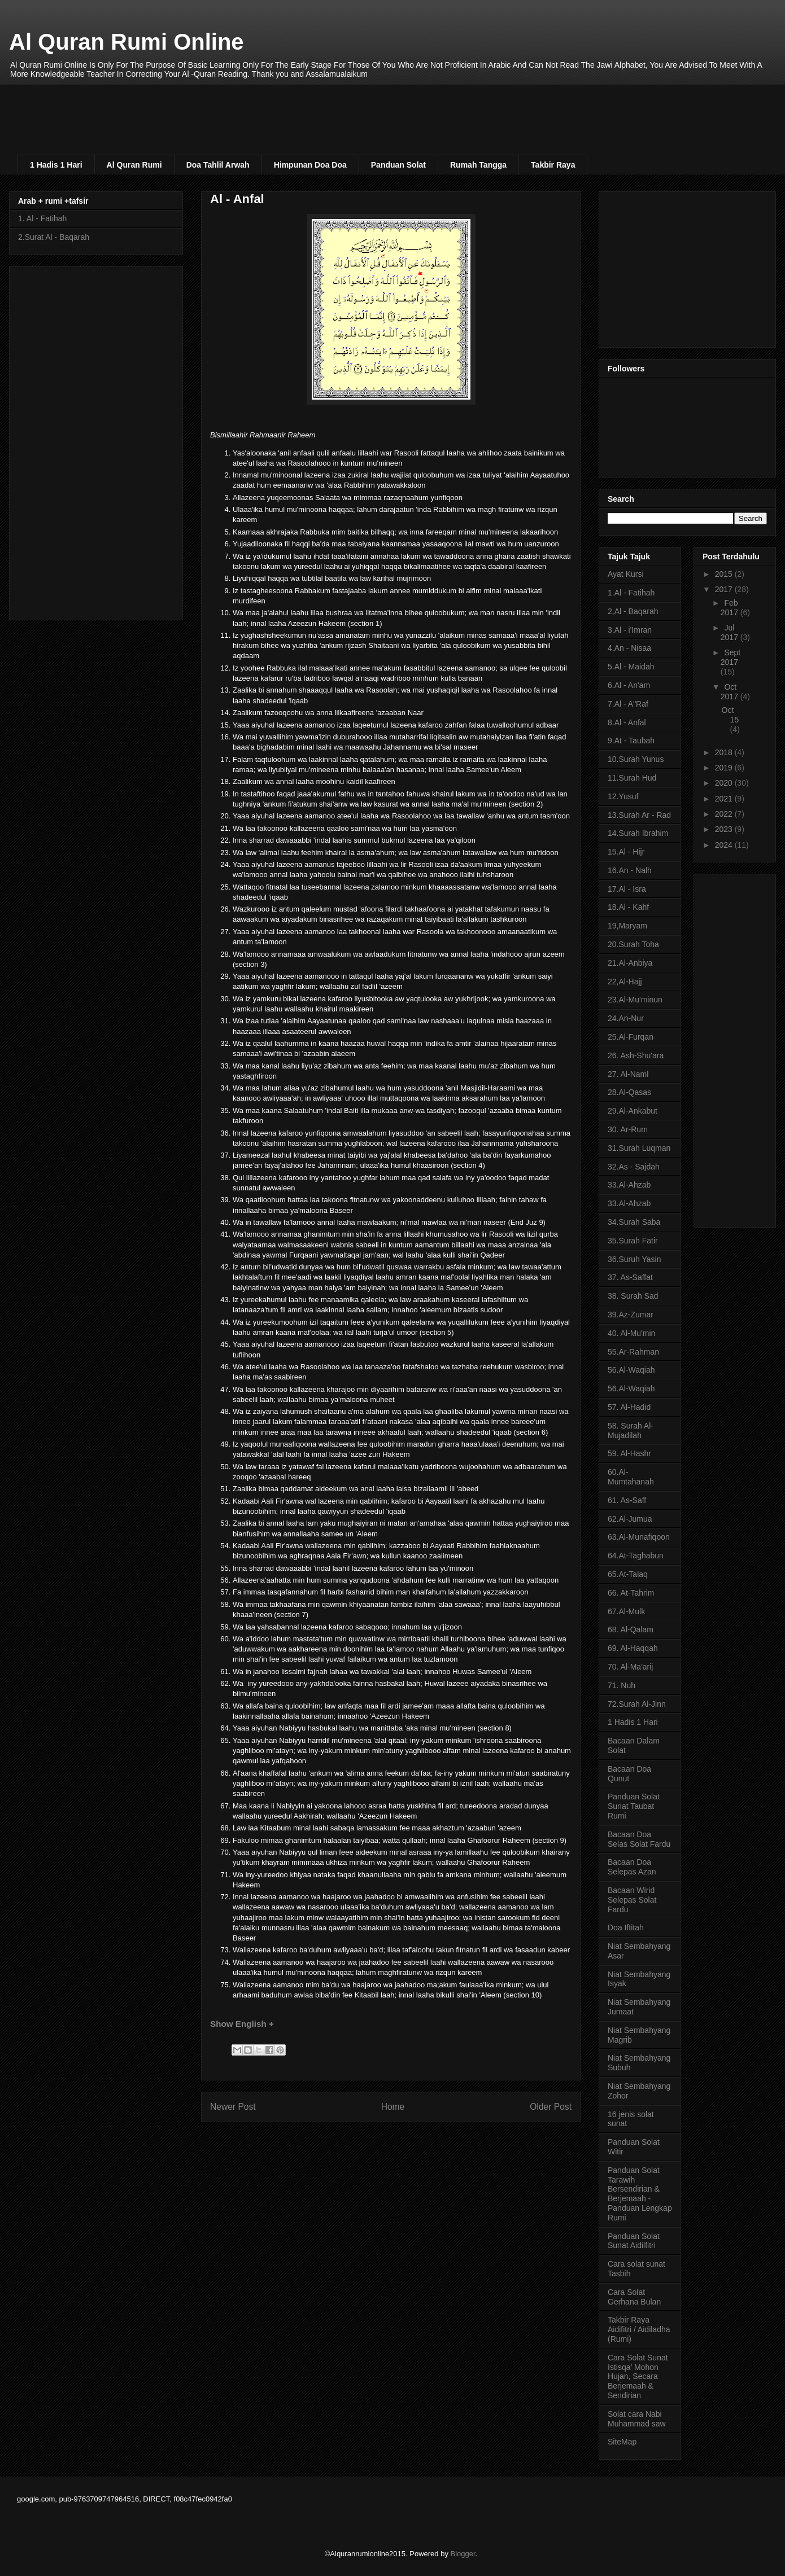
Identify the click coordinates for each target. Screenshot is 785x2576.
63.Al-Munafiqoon (639, 1536)
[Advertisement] (291, 109)
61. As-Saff (627, 1500)
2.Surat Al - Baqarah (53, 237)
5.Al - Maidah (631, 666)
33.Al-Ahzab (629, 1184)
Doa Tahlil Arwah (218, 164)
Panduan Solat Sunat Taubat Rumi (634, 1806)
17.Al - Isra (627, 888)
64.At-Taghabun (636, 1555)
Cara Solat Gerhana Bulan (634, 2297)
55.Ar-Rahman (633, 1351)
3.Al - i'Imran (630, 629)
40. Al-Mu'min (631, 1333)
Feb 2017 (730, 607)
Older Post (551, 2106)
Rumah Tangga (478, 164)
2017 (725, 589)
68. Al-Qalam (630, 1629)
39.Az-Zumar (630, 1314)
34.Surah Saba (634, 1221)
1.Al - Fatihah (631, 592)
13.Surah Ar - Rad (639, 815)
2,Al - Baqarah (633, 611)
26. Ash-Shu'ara (636, 1055)
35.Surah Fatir (633, 1240)
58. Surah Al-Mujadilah (630, 1430)
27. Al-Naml (628, 1074)
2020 (725, 782)
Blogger (463, 2553)
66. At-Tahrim (631, 1592)
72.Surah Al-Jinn (637, 1703)
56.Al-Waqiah (631, 1369)
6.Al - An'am (629, 685)
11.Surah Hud (632, 777)
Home (393, 2106)
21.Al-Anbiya (630, 962)
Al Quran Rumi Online (126, 41)
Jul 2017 (730, 632)
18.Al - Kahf (628, 907)
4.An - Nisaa (629, 647)
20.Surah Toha (633, 944)
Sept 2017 (730, 657)
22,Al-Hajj (625, 981)
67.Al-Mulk (626, 1611)
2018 (725, 752)
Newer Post (233, 2106)
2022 (725, 813)
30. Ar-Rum (628, 1129)
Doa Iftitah (626, 1927)
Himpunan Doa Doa (310, 164)
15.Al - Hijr (626, 851)
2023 (725, 829)
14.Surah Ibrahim (638, 833)
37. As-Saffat (630, 1277)
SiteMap (622, 2441)
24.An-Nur (626, 1018)
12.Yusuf (623, 796)
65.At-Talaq (628, 1574)
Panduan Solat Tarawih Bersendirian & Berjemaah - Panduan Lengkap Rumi (640, 2194)
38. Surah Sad (633, 1295)
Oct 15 (730, 715)
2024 (725, 844)
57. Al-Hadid (629, 1407)
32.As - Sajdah (634, 1166)
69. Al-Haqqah (633, 1648)
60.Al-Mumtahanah (631, 1476)
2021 (725, 798)
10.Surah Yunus (636, 759)
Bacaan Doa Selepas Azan (632, 1866)
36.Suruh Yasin (634, 1259)
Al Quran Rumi (134, 164)
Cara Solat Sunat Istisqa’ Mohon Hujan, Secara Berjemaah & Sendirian (638, 2376)
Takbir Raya (553, 164)
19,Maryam (627, 925)
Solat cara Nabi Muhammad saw (637, 2418)
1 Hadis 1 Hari (56, 164)
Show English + (242, 2024)
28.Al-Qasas (629, 1092)
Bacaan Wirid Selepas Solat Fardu (632, 1900)
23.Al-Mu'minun (635, 999)
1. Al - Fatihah (42, 218)
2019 (725, 767)
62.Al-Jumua (630, 1518)
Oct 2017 (730, 691)
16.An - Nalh (630, 870)
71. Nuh (621, 1685)
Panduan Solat (398, 164)
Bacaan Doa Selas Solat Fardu (639, 1839)
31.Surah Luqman (639, 1148)
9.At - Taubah (631, 740)
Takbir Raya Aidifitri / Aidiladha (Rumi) (639, 2329)
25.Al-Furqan (630, 1036)
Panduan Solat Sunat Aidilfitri (634, 2241)
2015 (725, 574)
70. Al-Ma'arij (630, 1666)
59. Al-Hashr (629, 1453)
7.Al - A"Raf (628, 703)
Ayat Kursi (626, 574)
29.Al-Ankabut (632, 1110)
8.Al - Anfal (627, 722)
